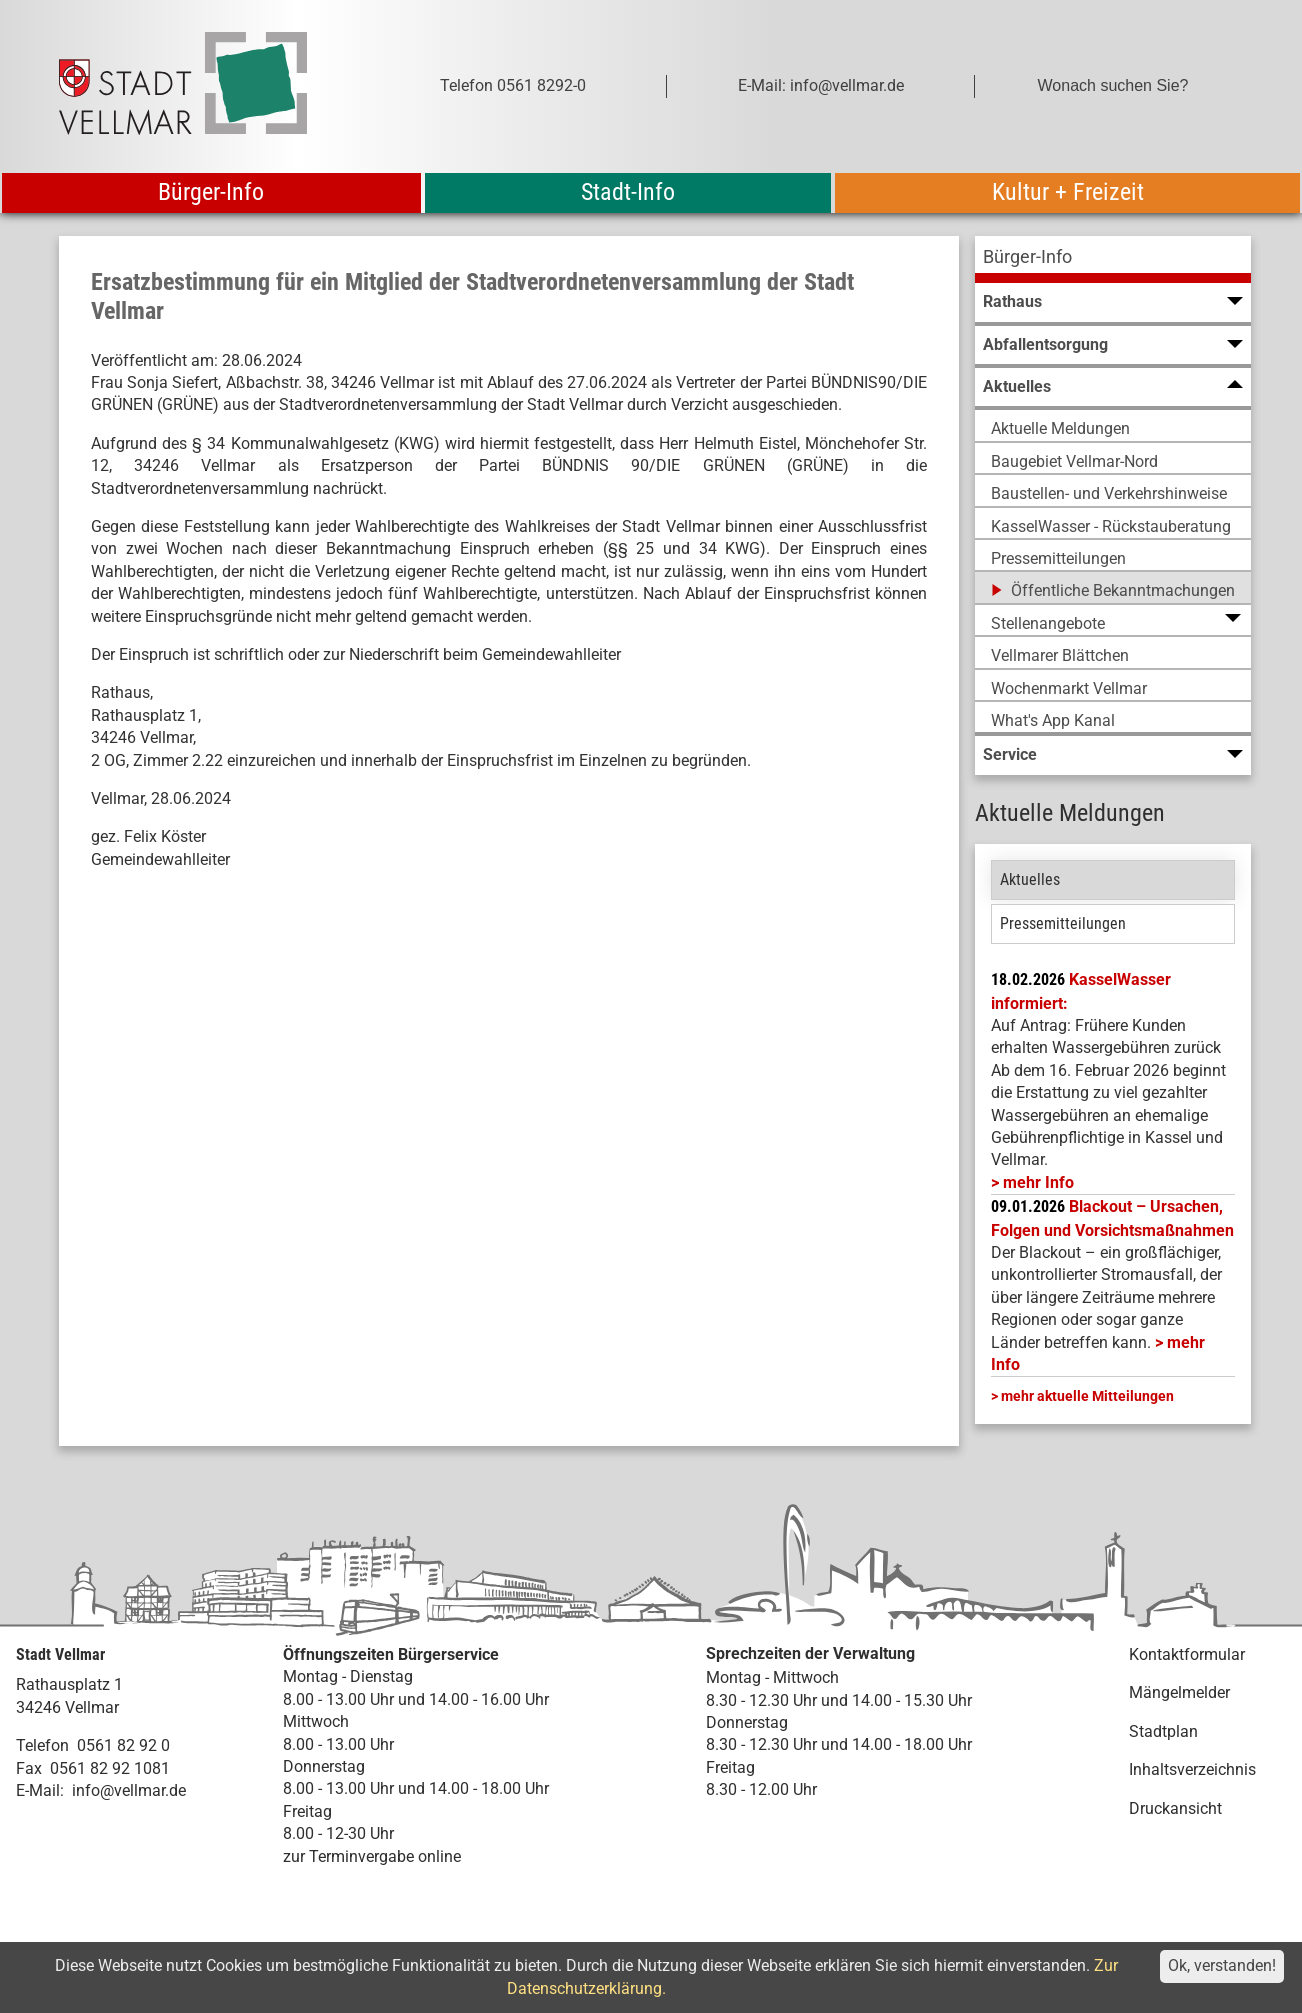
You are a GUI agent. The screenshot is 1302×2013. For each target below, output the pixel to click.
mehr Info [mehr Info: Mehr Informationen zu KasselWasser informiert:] (1038, 1182)
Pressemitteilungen (1063, 923)
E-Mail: (40, 1790)
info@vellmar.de (129, 1790)
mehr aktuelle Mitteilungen (1087, 1396)
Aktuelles (1030, 879)
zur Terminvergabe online (372, 1856)
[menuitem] (1113, 259)
